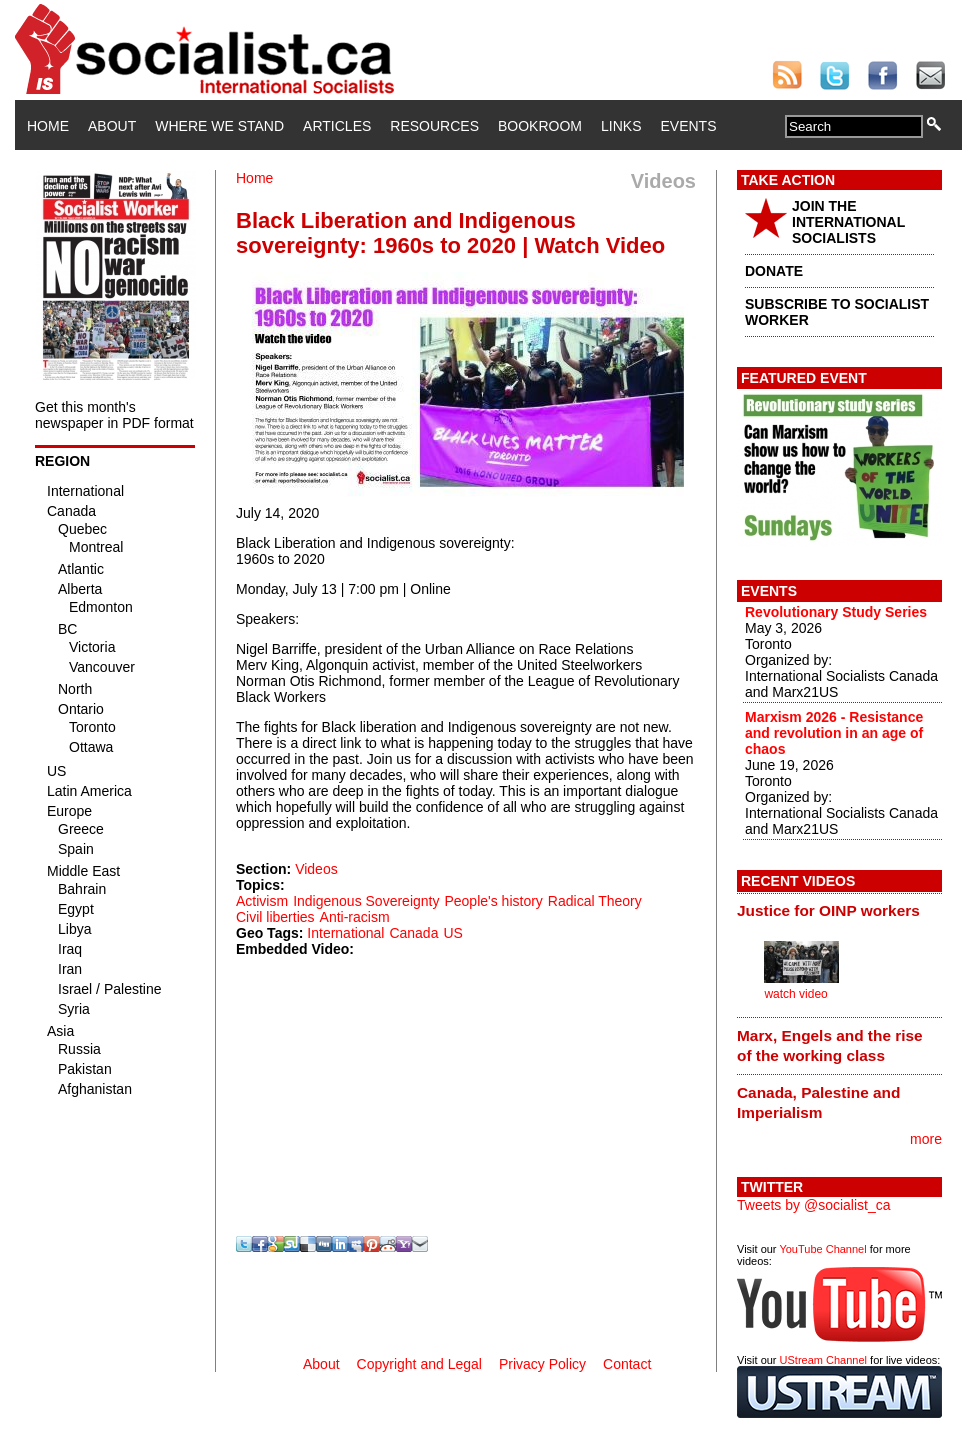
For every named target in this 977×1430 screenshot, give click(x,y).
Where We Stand (219, 126)
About (112, 126)
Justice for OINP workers (828, 910)
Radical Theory (595, 901)
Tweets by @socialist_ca (814, 1205)
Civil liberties (275, 917)
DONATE (774, 271)
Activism (262, 901)
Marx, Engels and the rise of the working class (830, 1045)
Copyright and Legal (419, 1364)
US (452, 933)
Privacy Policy (542, 1364)
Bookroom (540, 126)
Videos (316, 869)
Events (688, 126)
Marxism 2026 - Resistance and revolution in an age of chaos (834, 733)
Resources (434, 126)
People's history (493, 901)
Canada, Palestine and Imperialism (818, 1102)
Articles (337, 126)
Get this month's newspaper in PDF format (114, 415)
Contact (627, 1364)
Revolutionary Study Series (836, 612)
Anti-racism (355, 917)
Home (48, 126)
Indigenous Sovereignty (366, 901)
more (926, 1139)
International (345, 933)
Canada (413, 933)
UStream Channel (823, 1360)
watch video (795, 994)
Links (621, 126)
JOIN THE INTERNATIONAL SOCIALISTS (848, 222)
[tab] (839, 911)
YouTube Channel (822, 1249)
